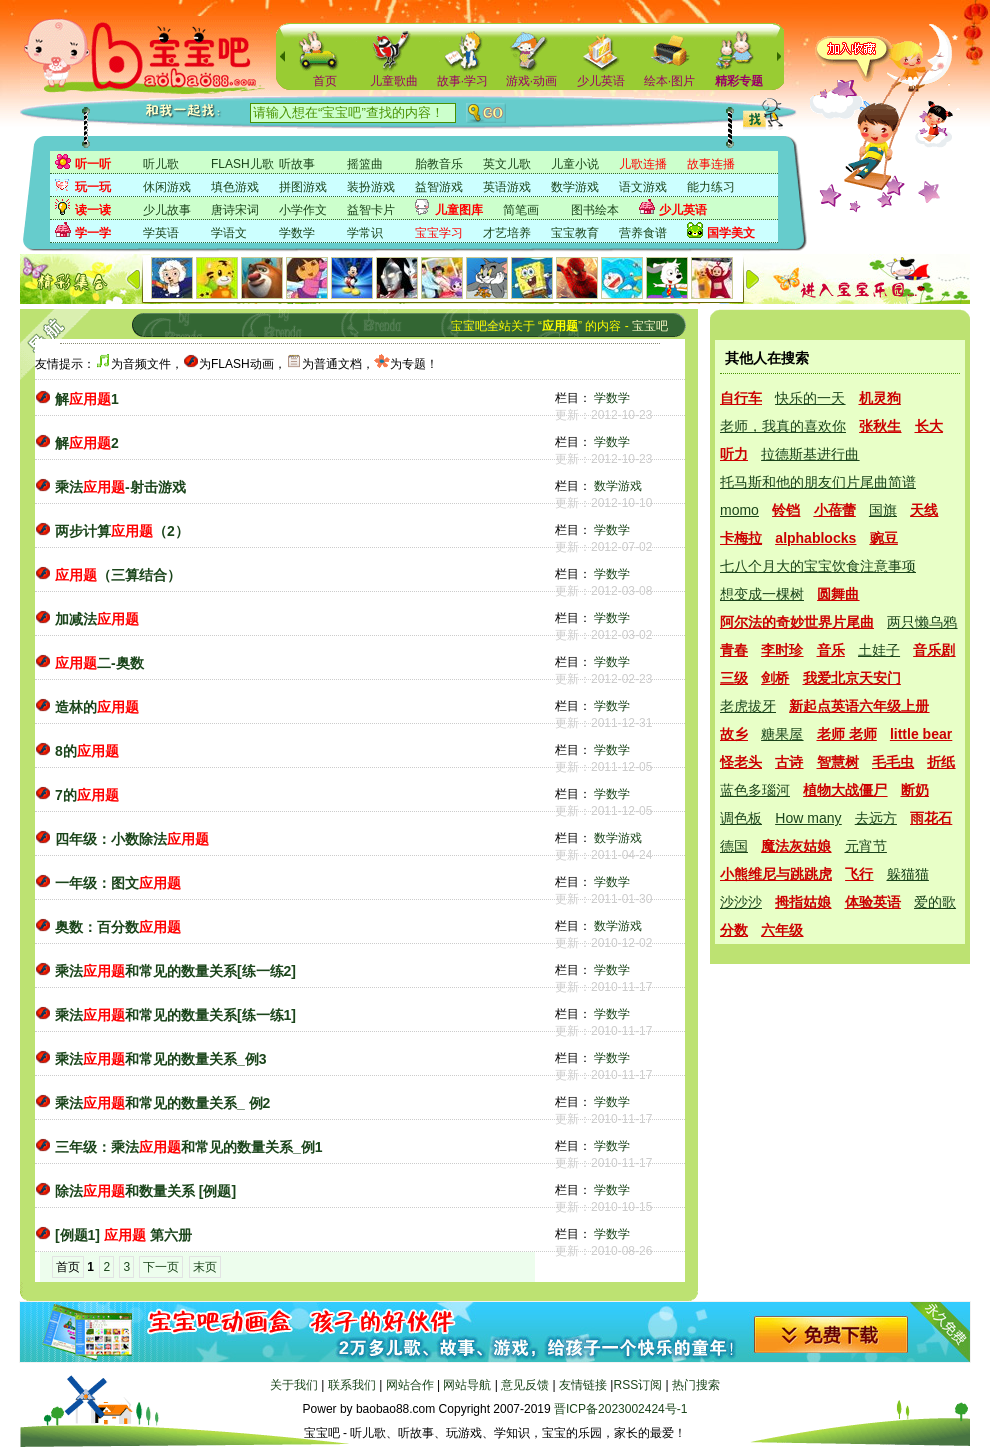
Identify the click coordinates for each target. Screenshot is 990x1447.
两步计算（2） (122, 531)
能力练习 (711, 187)
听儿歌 (161, 164)
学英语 (161, 233)
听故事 (297, 164)
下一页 (161, 1267)
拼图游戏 (303, 187)
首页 (325, 81)
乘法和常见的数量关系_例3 (161, 1059)
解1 (87, 399)
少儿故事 (167, 210)
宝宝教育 (575, 233)
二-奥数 (99, 663)
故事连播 (711, 164)
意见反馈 (525, 1385)
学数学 (297, 233)
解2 (87, 443)
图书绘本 (595, 210)
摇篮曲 (365, 164)
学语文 (229, 233)
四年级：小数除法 (132, 839)
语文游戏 (643, 187)
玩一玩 (93, 187)
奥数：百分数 (118, 927)
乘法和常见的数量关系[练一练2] (175, 971)
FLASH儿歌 (242, 164)
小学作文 (303, 210)
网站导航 (467, 1385)
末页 (205, 1267)
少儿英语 (601, 81)
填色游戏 (235, 187)
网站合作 (410, 1385)
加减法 (97, 619)
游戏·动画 (531, 81)
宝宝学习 (439, 233)
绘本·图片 (669, 81)
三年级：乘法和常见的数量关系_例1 (189, 1147)
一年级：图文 (118, 883)
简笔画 (521, 210)
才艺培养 (507, 233)
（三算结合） (118, 575)
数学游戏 (575, 187)
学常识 (365, 233)
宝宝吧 (650, 326)
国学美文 (731, 233)
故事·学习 (462, 81)
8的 (87, 751)
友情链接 (583, 1385)
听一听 (93, 164)
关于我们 (294, 1385)
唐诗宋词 (235, 210)
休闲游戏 (167, 187)
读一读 (93, 210)
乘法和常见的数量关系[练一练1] (175, 1015)
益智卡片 (371, 210)
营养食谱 (643, 233)
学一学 (93, 233)
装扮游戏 (371, 187)
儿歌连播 (643, 164)
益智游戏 (439, 187)
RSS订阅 (637, 1385)
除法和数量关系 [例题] (145, 1191)
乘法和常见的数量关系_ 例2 (162, 1103)
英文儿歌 (507, 164)
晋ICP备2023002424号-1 (620, 1409)
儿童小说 (575, 164)
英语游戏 (507, 187)
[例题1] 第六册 (123, 1235)
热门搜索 (696, 1385)
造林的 (97, 707)
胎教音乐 (439, 164)
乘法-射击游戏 (120, 487)
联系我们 (352, 1385)
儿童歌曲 (394, 81)
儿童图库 (459, 210)
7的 (87, 795)
